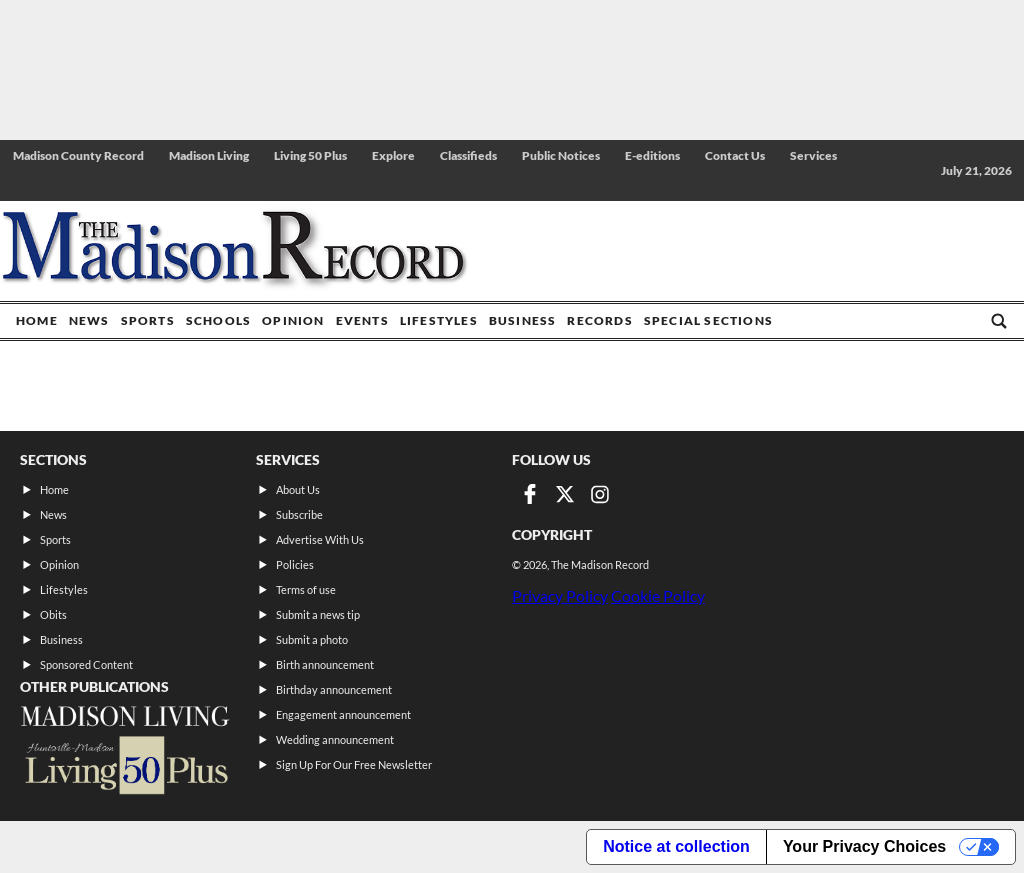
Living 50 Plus (310, 155)
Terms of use (306, 589)
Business (523, 320)
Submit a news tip (318, 614)
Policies (295, 564)
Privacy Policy (560, 595)
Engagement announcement (343, 714)
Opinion (293, 320)
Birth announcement (325, 664)
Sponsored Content (86, 664)
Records (599, 320)
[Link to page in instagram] (600, 494)
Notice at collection (676, 846)
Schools (218, 320)
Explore (393, 155)
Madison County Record (78, 155)
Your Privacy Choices (864, 846)
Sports (148, 320)
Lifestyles (439, 320)
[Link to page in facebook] (530, 494)
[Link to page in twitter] (565, 494)
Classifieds (468, 155)
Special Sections (708, 320)
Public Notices (561, 155)
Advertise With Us (320, 539)
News (89, 320)
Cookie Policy (658, 595)
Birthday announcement (334, 689)
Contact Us (735, 155)
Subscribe (299, 514)
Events (362, 320)
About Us (298, 489)
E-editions (652, 155)
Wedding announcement (335, 739)
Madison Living (209, 155)
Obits (53, 614)
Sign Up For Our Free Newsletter (354, 764)
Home (37, 320)
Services (813, 155)
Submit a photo (312, 639)
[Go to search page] (999, 321)
